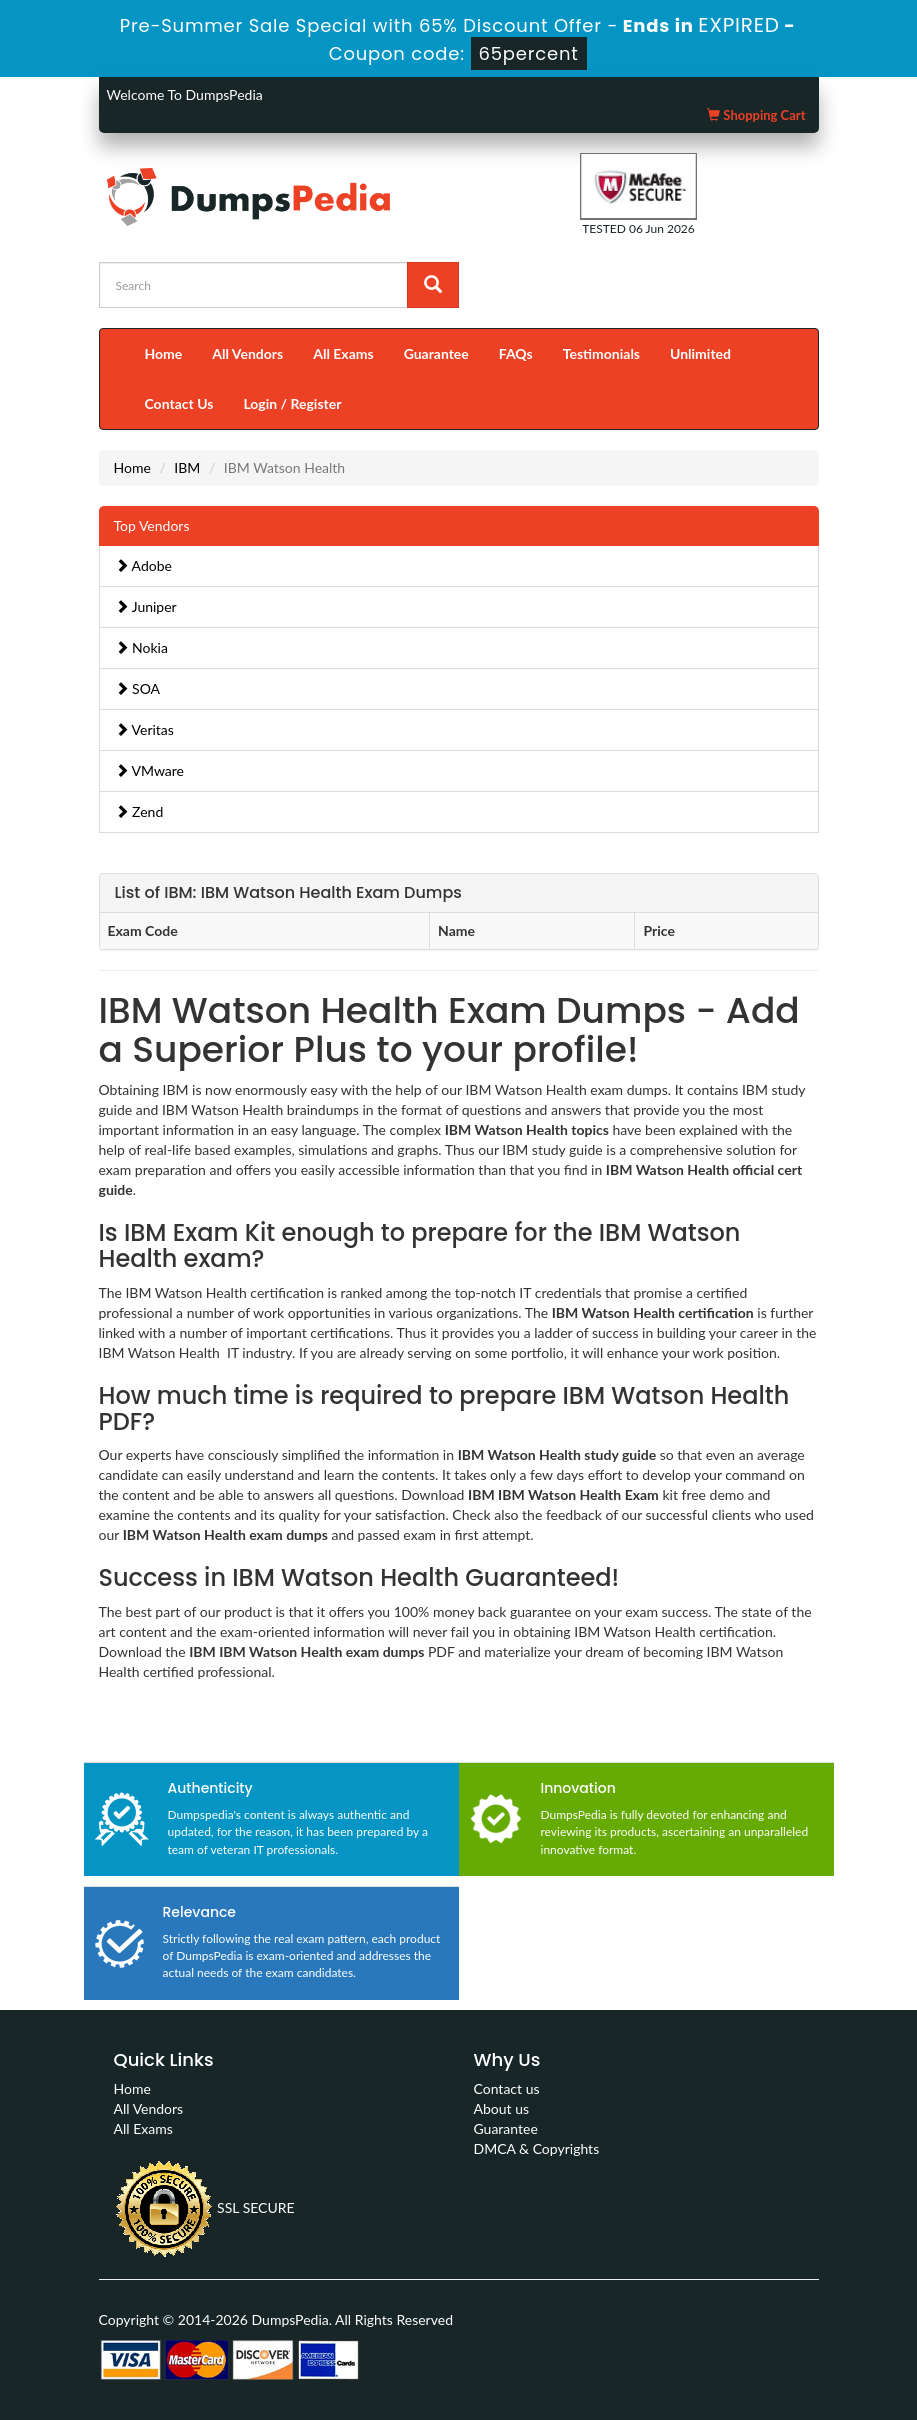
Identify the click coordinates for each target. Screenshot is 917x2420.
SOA (138, 688)
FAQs (516, 353)
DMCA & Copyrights (537, 2148)
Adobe (143, 565)
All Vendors (247, 353)
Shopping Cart (756, 115)
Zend (139, 811)
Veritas (144, 729)
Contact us (507, 2088)
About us (502, 2108)
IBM (187, 467)
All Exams (343, 353)
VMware (150, 770)
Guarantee (436, 353)
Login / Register (292, 403)
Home (164, 353)
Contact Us (179, 403)
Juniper (146, 606)
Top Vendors (152, 525)
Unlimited (700, 353)
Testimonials (601, 353)
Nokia (141, 647)
